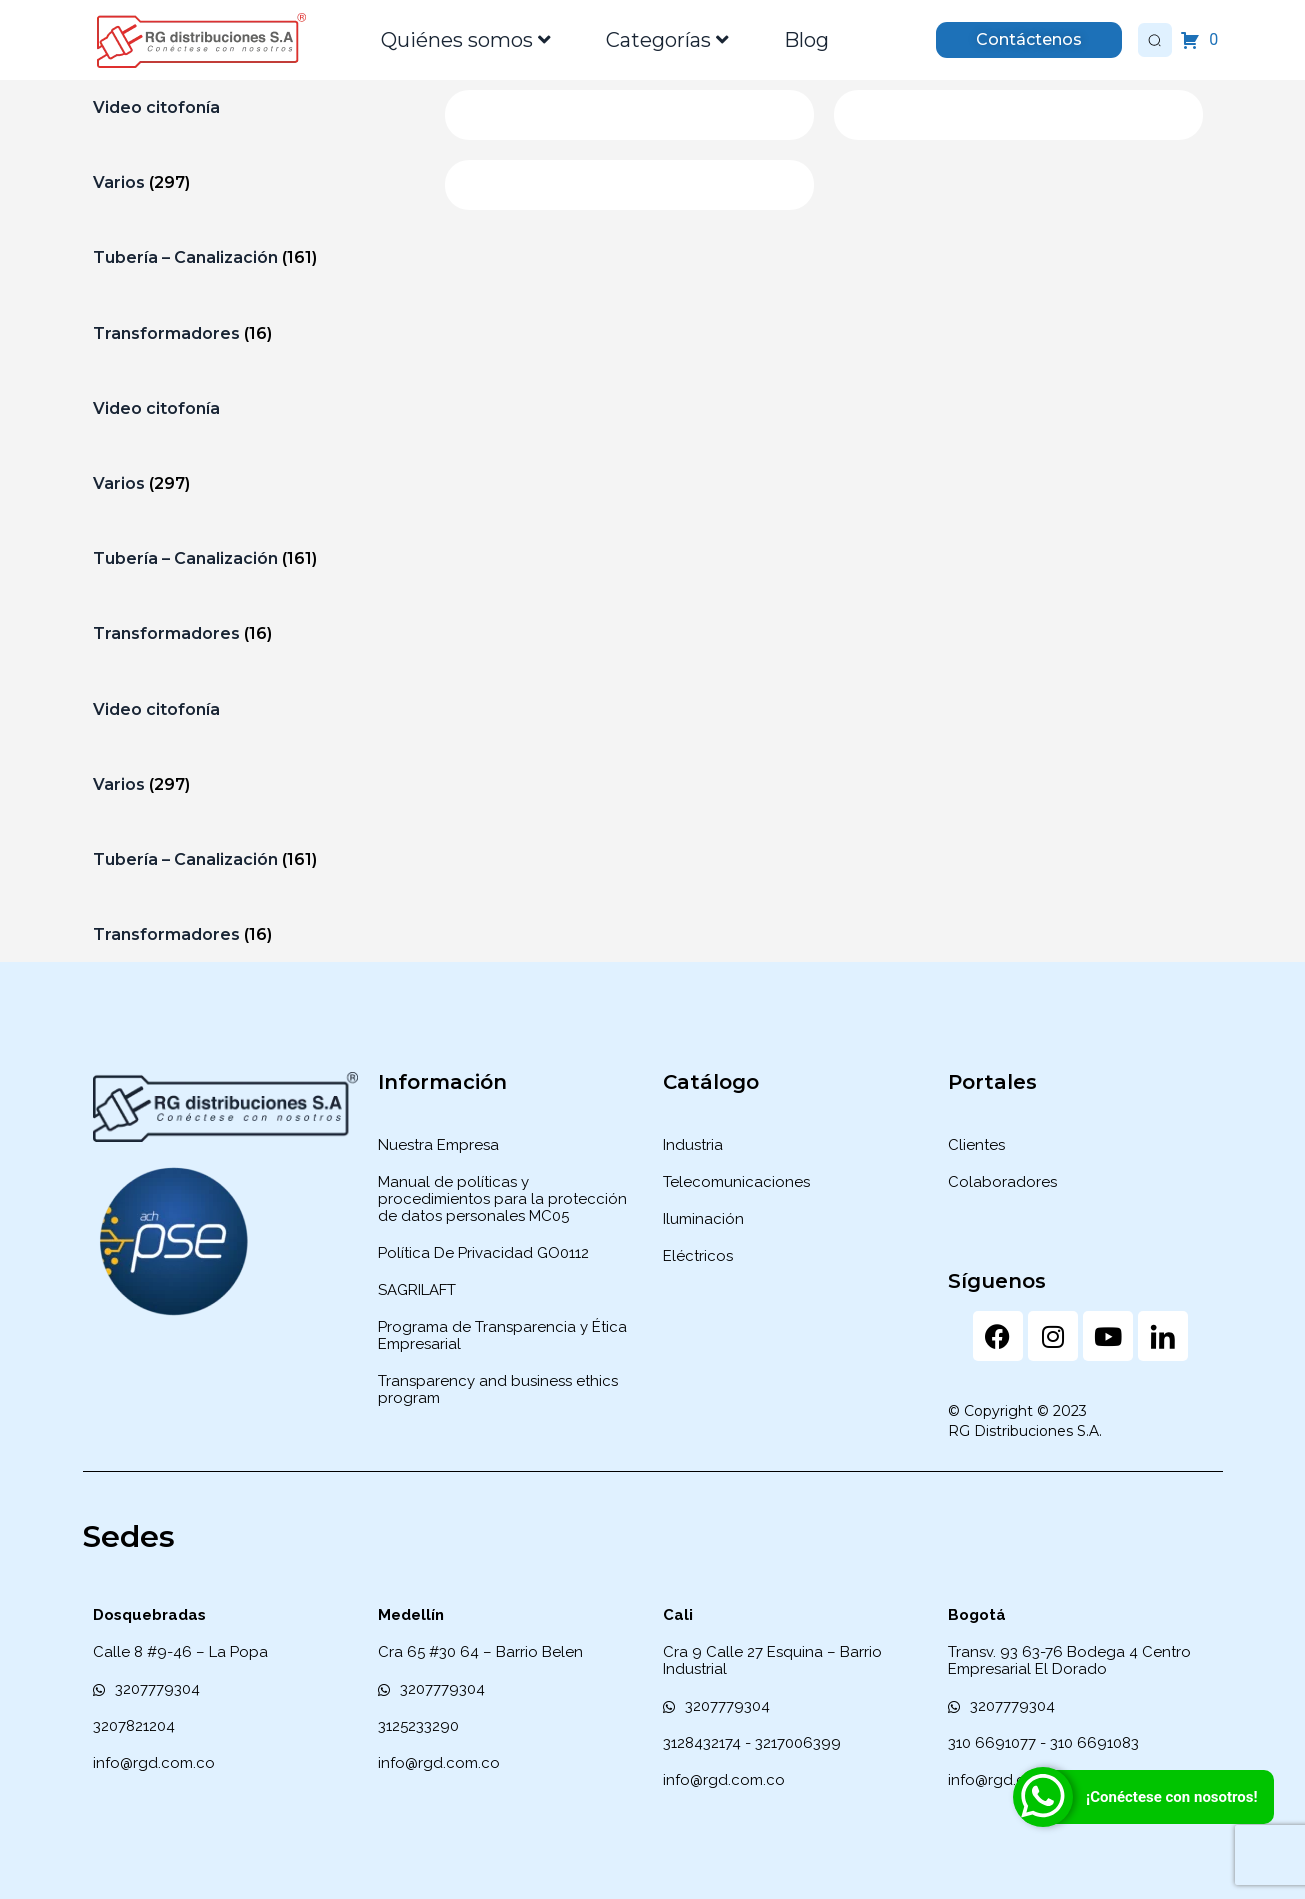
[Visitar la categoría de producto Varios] (254, 182)
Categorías (667, 40)
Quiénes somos (466, 40)
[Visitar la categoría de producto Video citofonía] (254, 107)
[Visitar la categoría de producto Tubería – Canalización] (254, 257)
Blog (806, 40)
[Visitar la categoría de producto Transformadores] (254, 333)
